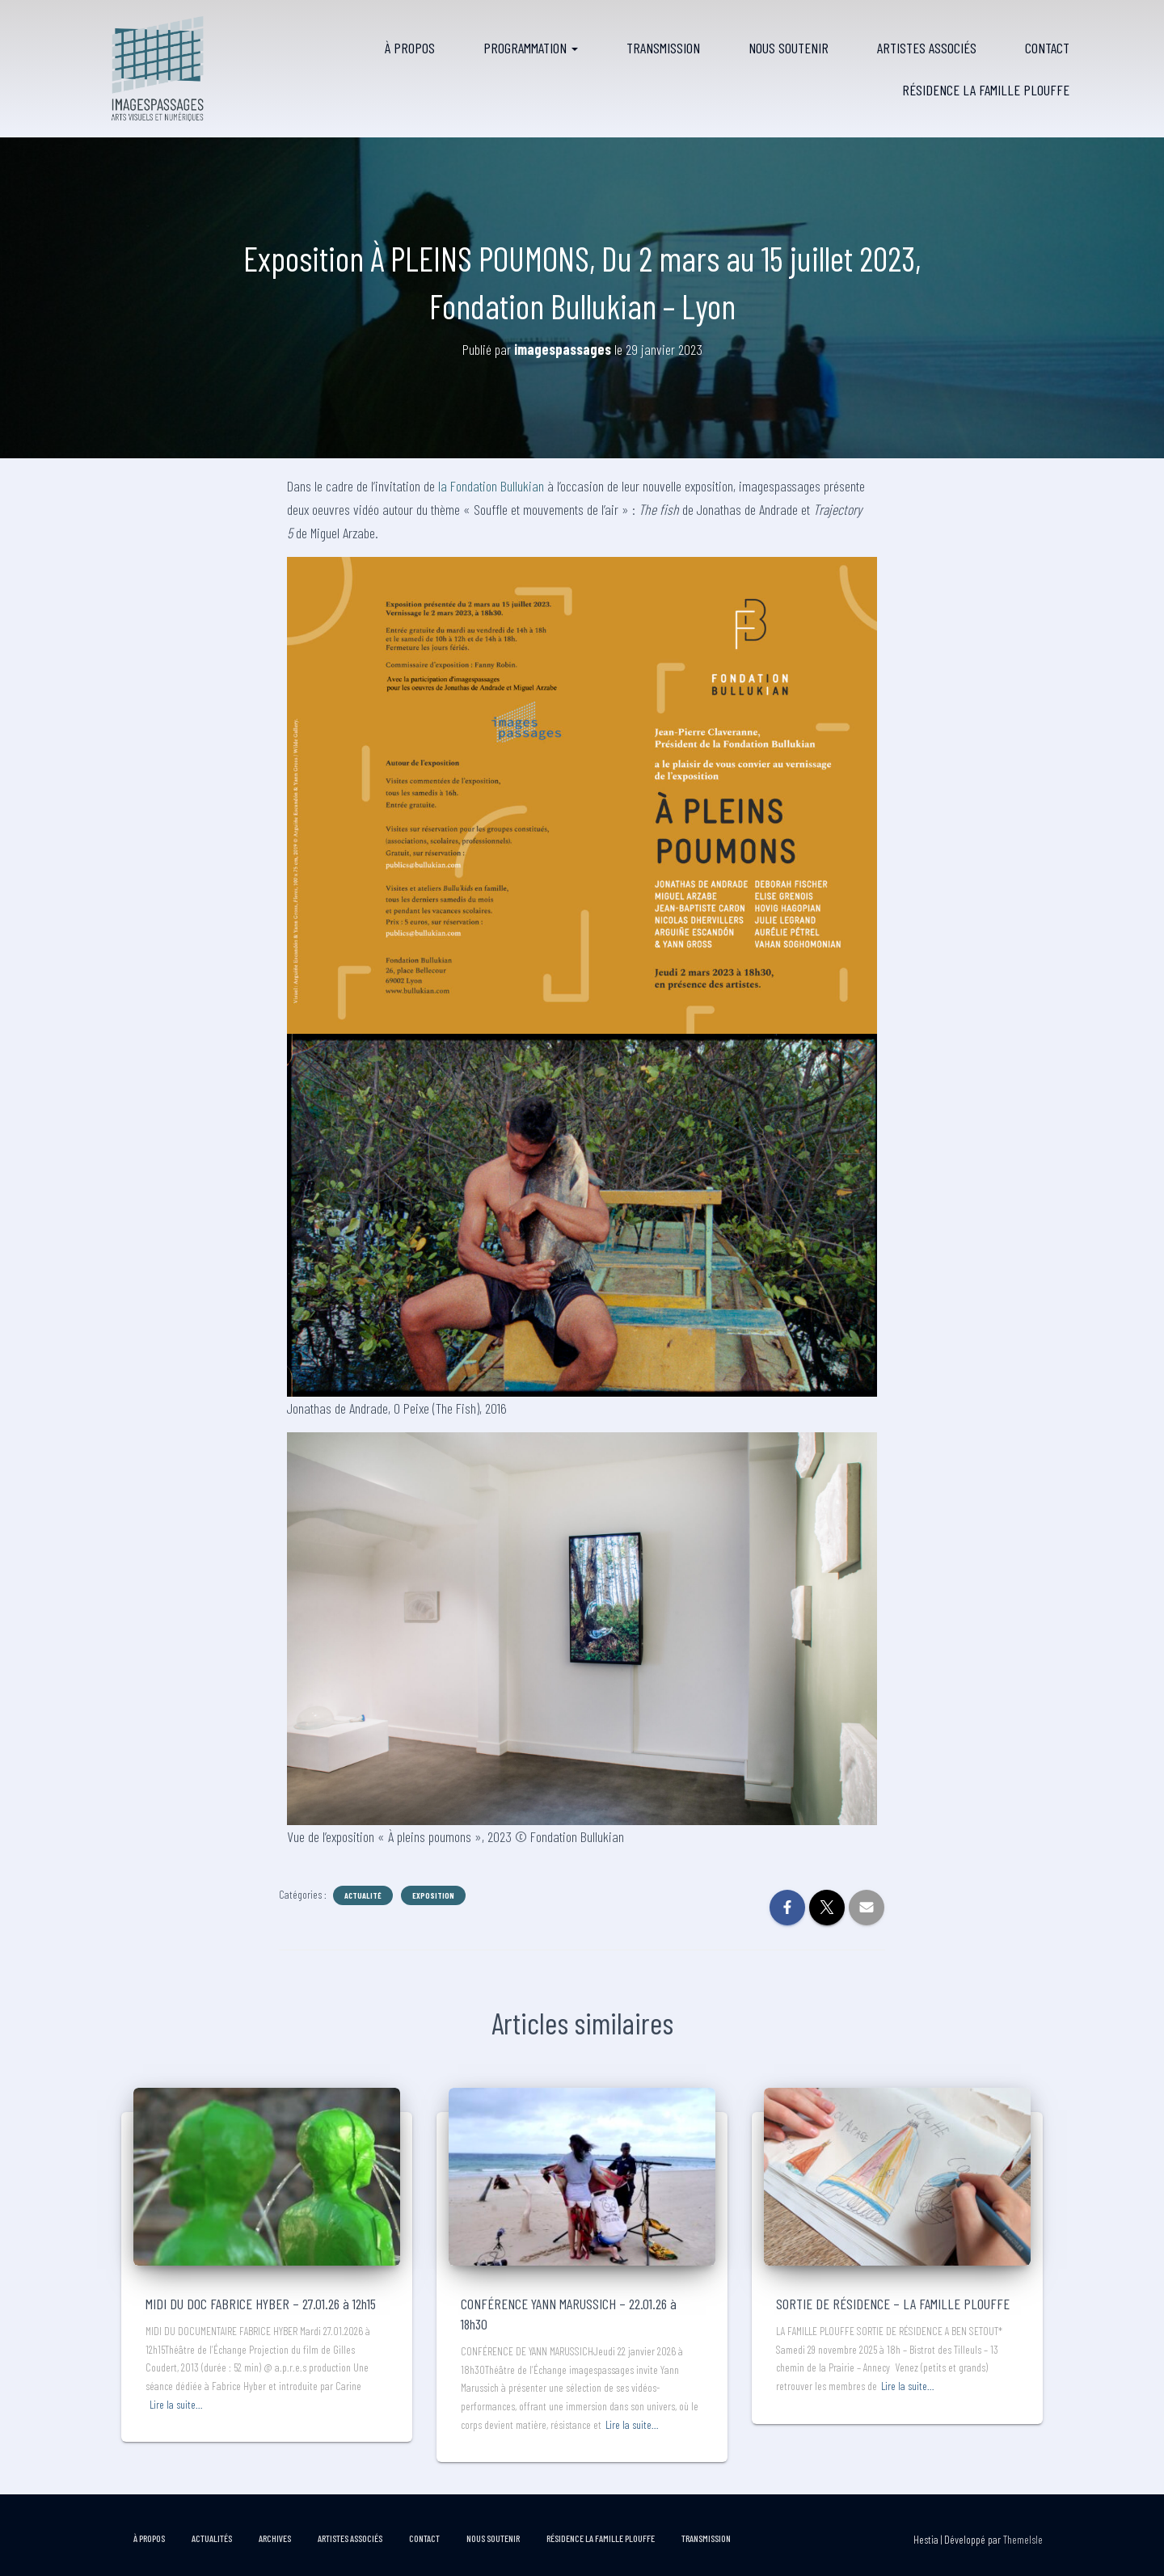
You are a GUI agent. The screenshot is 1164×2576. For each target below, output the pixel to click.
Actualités (212, 2538)
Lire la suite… (176, 2404)
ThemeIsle (1023, 2539)
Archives (275, 2538)
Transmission (663, 48)
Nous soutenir (789, 48)
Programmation (530, 48)
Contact (1047, 48)
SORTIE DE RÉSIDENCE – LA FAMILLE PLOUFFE (893, 2303)
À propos (410, 48)
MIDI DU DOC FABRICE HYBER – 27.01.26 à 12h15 (261, 2303)
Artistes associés (926, 48)
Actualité (363, 1895)
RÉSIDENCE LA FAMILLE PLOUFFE (985, 90)
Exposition (433, 1895)
